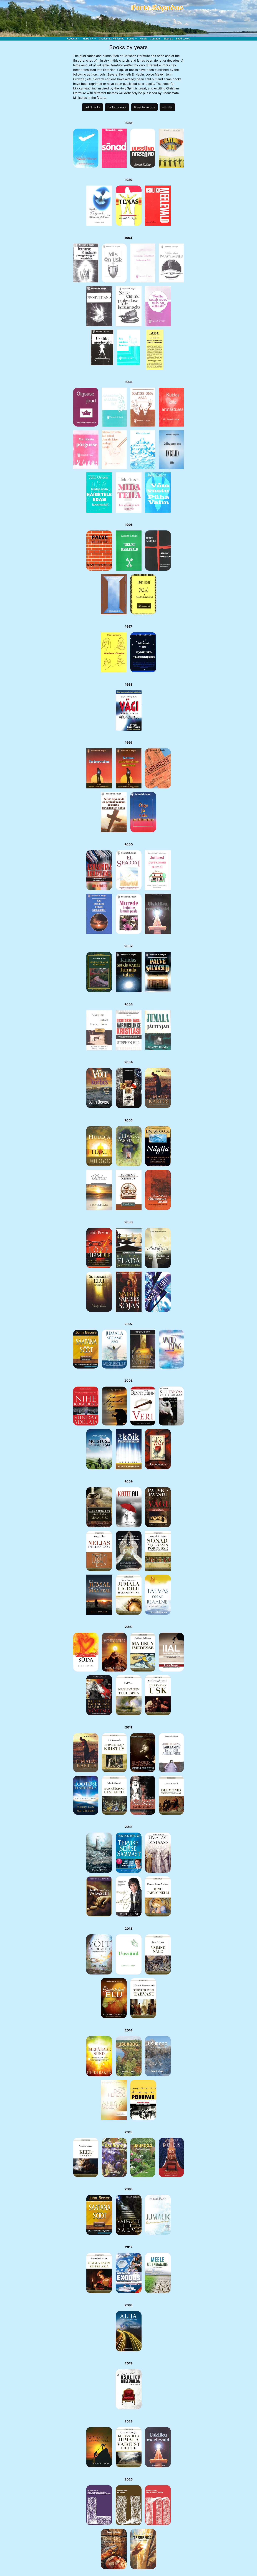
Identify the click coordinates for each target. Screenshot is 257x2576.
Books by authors (144, 107)
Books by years (117, 107)
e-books (167, 107)
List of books (92, 107)
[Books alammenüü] (136, 38)
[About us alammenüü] (79, 38)
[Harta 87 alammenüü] (95, 38)
